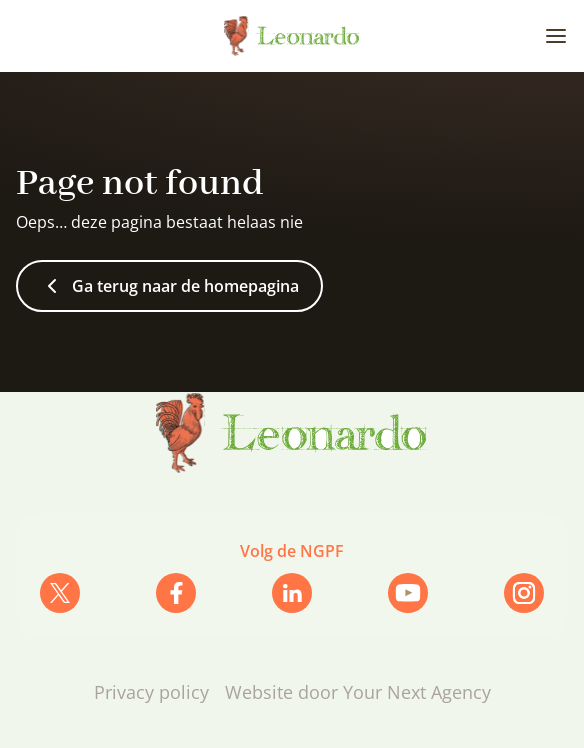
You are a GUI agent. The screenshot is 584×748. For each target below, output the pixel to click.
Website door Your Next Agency (358, 692)
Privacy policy (151, 692)
